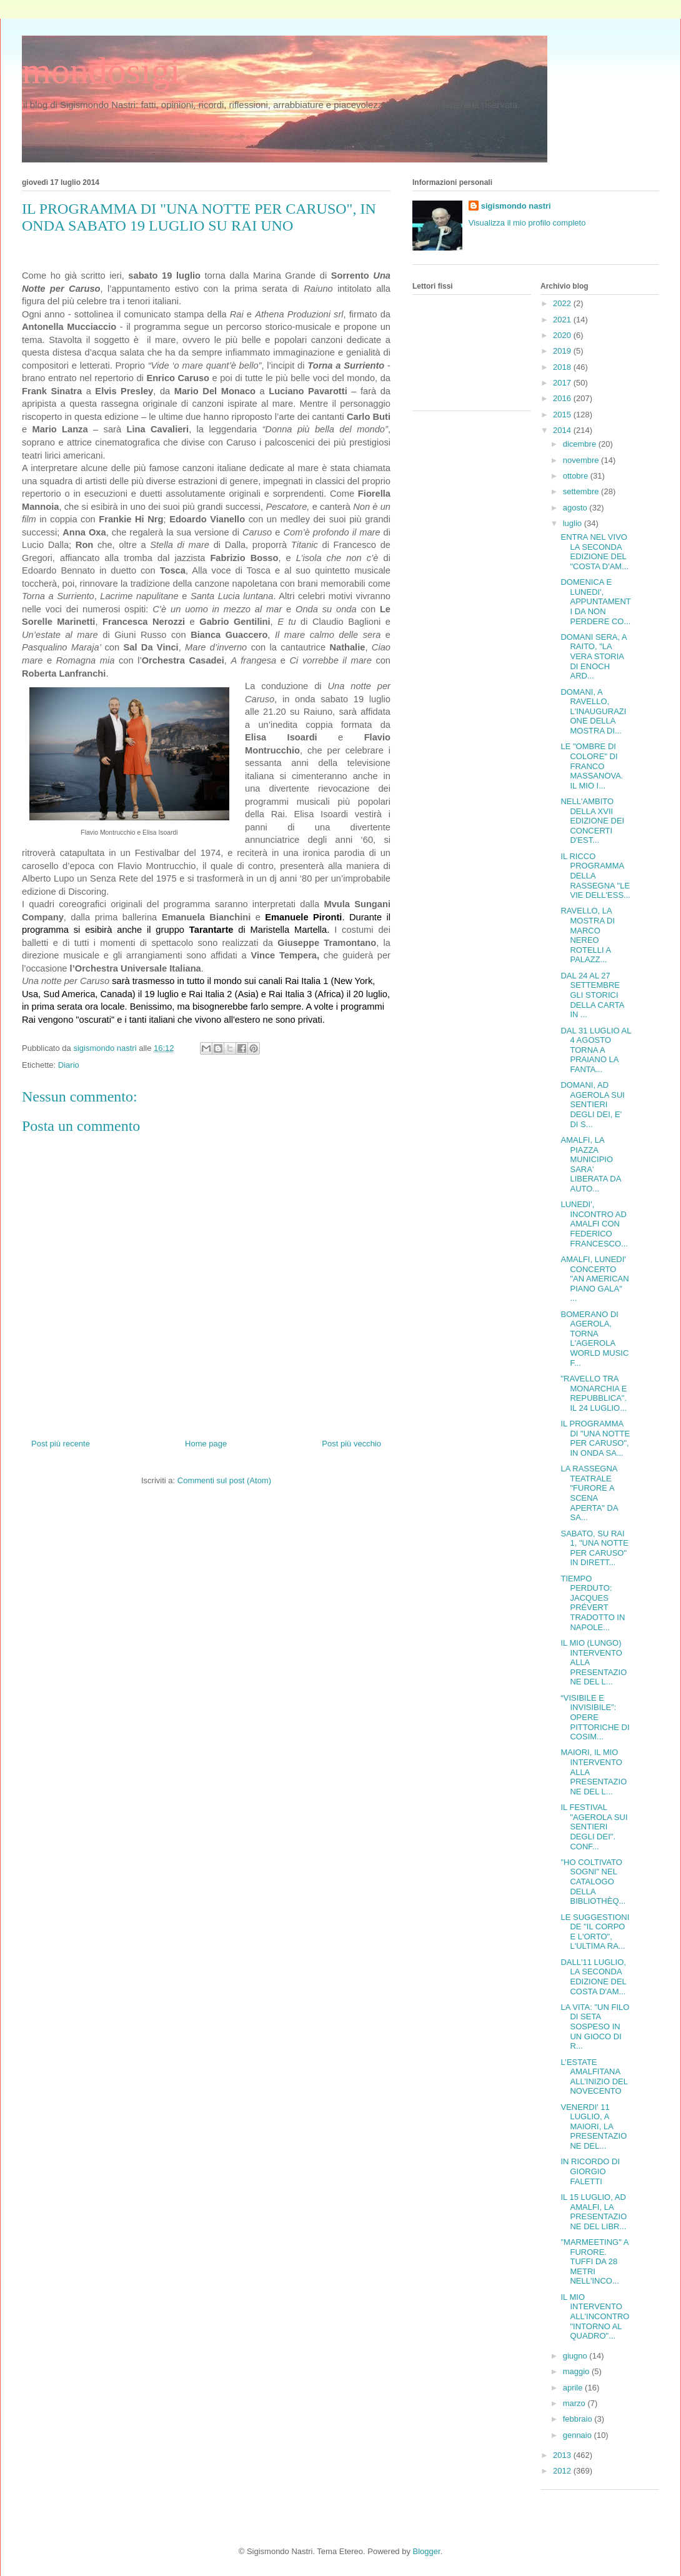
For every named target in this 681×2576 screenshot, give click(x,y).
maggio (577, 2371)
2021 (563, 319)
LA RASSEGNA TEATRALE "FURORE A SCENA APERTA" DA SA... (588, 1493)
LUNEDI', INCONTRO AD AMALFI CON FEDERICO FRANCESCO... (593, 1224)
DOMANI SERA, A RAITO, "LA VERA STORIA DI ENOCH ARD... (593, 656)
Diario (68, 1065)
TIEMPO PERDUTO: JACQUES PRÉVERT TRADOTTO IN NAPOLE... (592, 1603)
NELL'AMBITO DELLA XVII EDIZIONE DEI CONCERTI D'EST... (592, 821)
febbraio (579, 2419)
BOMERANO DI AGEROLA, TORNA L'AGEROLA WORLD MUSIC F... (594, 1339)
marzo (575, 2403)
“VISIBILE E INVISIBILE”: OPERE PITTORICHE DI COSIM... (594, 1717)
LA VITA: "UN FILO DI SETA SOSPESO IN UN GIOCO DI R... (594, 2026)
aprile (574, 2387)
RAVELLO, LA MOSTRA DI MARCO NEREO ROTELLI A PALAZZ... (587, 935)
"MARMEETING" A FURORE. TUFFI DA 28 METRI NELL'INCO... (594, 2261)
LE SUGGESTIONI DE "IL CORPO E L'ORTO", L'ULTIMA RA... (594, 1931)
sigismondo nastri (516, 206)
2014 (563, 430)
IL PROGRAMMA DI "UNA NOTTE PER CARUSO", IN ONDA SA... (595, 1438)
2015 (563, 414)
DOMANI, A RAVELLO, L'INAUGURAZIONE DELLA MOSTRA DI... (593, 711)
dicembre (581, 444)
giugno (576, 2355)
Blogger (426, 2551)
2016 (563, 398)
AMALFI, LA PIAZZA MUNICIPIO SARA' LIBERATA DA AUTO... (590, 1164)
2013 (563, 2455)
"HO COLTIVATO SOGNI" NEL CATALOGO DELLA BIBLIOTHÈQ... (592, 1881)
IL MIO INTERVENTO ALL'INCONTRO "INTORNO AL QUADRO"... (594, 2316)
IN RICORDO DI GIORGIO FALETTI (590, 2171)
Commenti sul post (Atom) (224, 1480)
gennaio (578, 2435)
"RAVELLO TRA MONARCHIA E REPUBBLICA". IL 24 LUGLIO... (593, 1393)
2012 (563, 2470)
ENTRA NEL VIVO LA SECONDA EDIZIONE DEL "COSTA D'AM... (594, 551)
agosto (576, 507)
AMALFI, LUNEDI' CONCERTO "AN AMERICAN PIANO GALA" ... (594, 1279)
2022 (563, 303)
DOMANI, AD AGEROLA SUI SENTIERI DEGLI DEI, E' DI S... (592, 1104)
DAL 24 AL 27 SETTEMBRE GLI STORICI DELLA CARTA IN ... (592, 995)
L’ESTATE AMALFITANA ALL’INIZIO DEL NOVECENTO (593, 2076)
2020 (563, 335)
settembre (582, 491)
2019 (563, 351)
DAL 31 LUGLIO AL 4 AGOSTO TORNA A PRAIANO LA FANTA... (595, 1050)
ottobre (576, 475)
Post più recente (60, 1443)
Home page (206, 1443)
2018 (563, 367)
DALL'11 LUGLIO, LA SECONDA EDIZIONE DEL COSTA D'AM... (593, 1976)
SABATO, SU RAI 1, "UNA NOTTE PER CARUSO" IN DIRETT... (594, 1548)
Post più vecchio (351, 1443)
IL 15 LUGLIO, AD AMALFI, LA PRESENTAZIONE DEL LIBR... (593, 2211)
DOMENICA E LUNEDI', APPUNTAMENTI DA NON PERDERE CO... (595, 601)
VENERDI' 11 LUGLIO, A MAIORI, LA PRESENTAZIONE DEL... (593, 2126)
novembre (582, 460)
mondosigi (101, 70)
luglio (573, 523)
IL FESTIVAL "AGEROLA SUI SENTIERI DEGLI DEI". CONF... (593, 1827)
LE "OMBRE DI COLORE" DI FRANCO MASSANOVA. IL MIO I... (591, 766)
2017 (563, 382)
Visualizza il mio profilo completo (527, 222)
